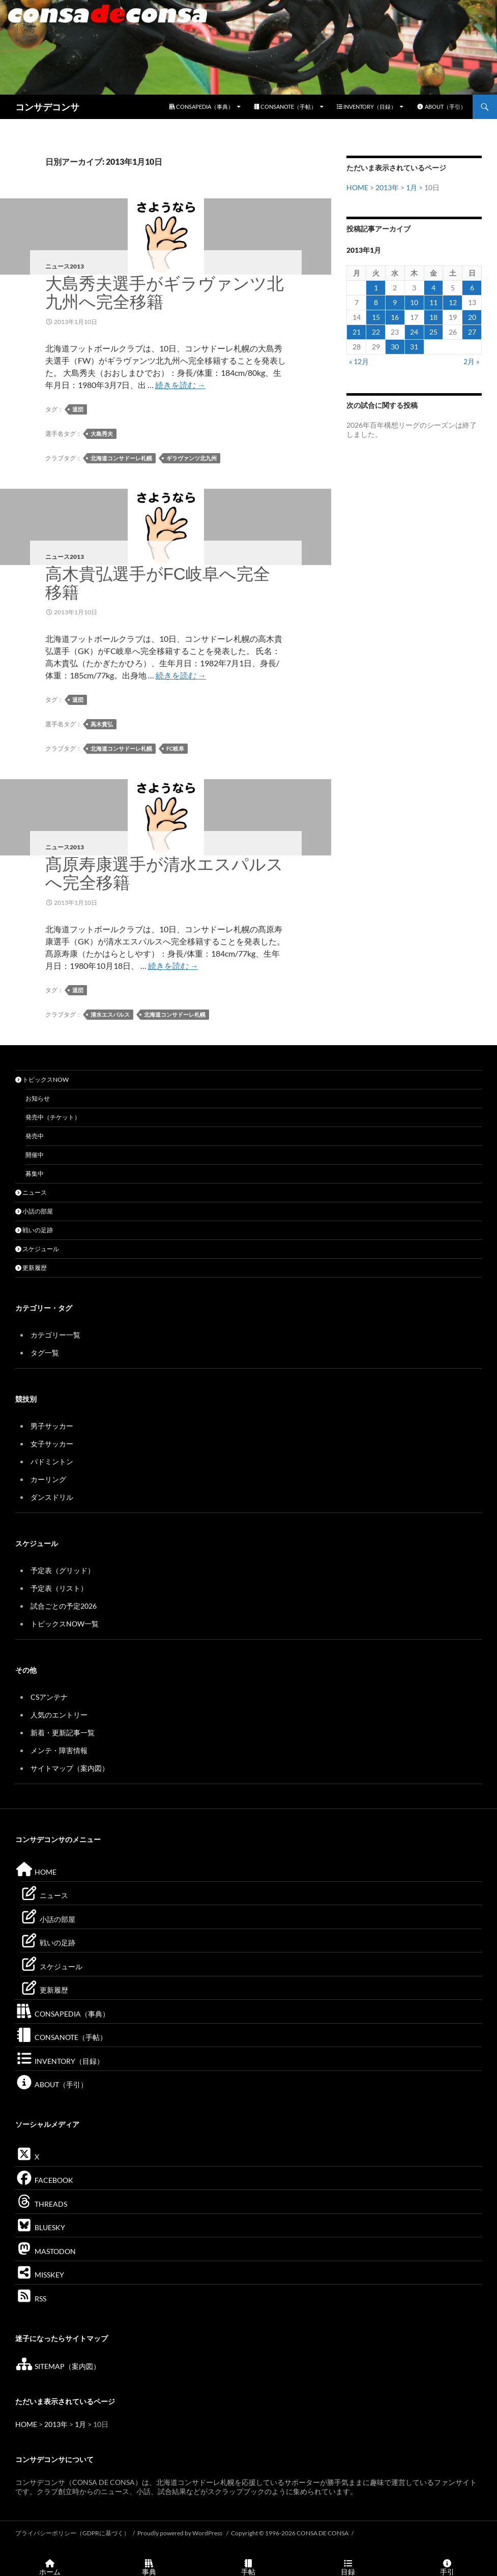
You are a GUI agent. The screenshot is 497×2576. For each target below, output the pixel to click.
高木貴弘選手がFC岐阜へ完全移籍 (157, 583)
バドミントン (52, 1461)
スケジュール (37, 1249)
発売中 (34, 1136)
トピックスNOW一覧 (65, 1623)
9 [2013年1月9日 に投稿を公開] (395, 302)
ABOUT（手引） (441, 106)
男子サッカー (52, 1426)
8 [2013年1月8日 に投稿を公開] (376, 302)
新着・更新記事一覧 (63, 1732)
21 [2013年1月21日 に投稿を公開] (357, 332)
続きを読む (180, 385)
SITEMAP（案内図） (57, 2366)
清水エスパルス (110, 1014)
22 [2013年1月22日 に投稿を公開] (376, 332)
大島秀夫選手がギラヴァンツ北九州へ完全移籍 (164, 292)
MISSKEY (39, 2274)
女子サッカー (52, 1443)
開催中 (34, 1155)
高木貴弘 (102, 724)
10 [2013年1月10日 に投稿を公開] (414, 302)
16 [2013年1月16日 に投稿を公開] (395, 317)
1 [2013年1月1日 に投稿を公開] (376, 287)
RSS (30, 2298)
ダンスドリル (52, 1497)
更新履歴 (31, 1267)
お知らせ (37, 1098)
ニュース (31, 1192)
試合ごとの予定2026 (64, 1606)
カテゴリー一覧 (55, 1334)
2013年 (387, 187)
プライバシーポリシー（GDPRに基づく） (72, 2533)
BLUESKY (40, 2227)
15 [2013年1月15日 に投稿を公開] (376, 317)
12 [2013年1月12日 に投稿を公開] (453, 302)
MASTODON (45, 2251)
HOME (357, 187)
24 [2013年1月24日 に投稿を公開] (414, 332)
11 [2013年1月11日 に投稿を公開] (433, 302)
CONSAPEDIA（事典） (201, 106)
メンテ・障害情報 (59, 1750)
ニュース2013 (64, 266)
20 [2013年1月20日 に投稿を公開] (472, 317)
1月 (411, 187)
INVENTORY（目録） (366, 106)
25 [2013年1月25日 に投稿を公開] (433, 332)
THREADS (41, 2204)
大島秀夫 (102, 433)
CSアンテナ (49, 1697)
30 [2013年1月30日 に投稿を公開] (395, 346)
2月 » (471, 361)
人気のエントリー (59, 1714)
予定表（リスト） (59, 1588)
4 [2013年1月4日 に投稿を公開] (433, 287)
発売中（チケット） (52, 1117)
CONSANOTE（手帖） (285, 106)
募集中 (34, 1173)
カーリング (48, 1479)
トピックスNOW (42, 1079)
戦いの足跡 (34, 1230)
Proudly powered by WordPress (180, 2533)
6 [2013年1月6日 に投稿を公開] (472, 287)
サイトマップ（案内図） (70, 1768)
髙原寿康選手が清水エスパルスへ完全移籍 (164, 873)
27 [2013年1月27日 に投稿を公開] (472, 332)
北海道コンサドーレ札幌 (121, 458)
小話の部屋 (34, 1211)
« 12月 (359, 361)
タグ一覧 (45, 1352)
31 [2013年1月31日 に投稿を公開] (414, 346)
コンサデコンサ (47, 106)
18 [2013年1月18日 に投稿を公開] (433, 317)
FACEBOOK (44, 2180)
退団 (77, 409)
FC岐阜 (175, 748)
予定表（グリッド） (63, 1570)
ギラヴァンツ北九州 (191, 458)
